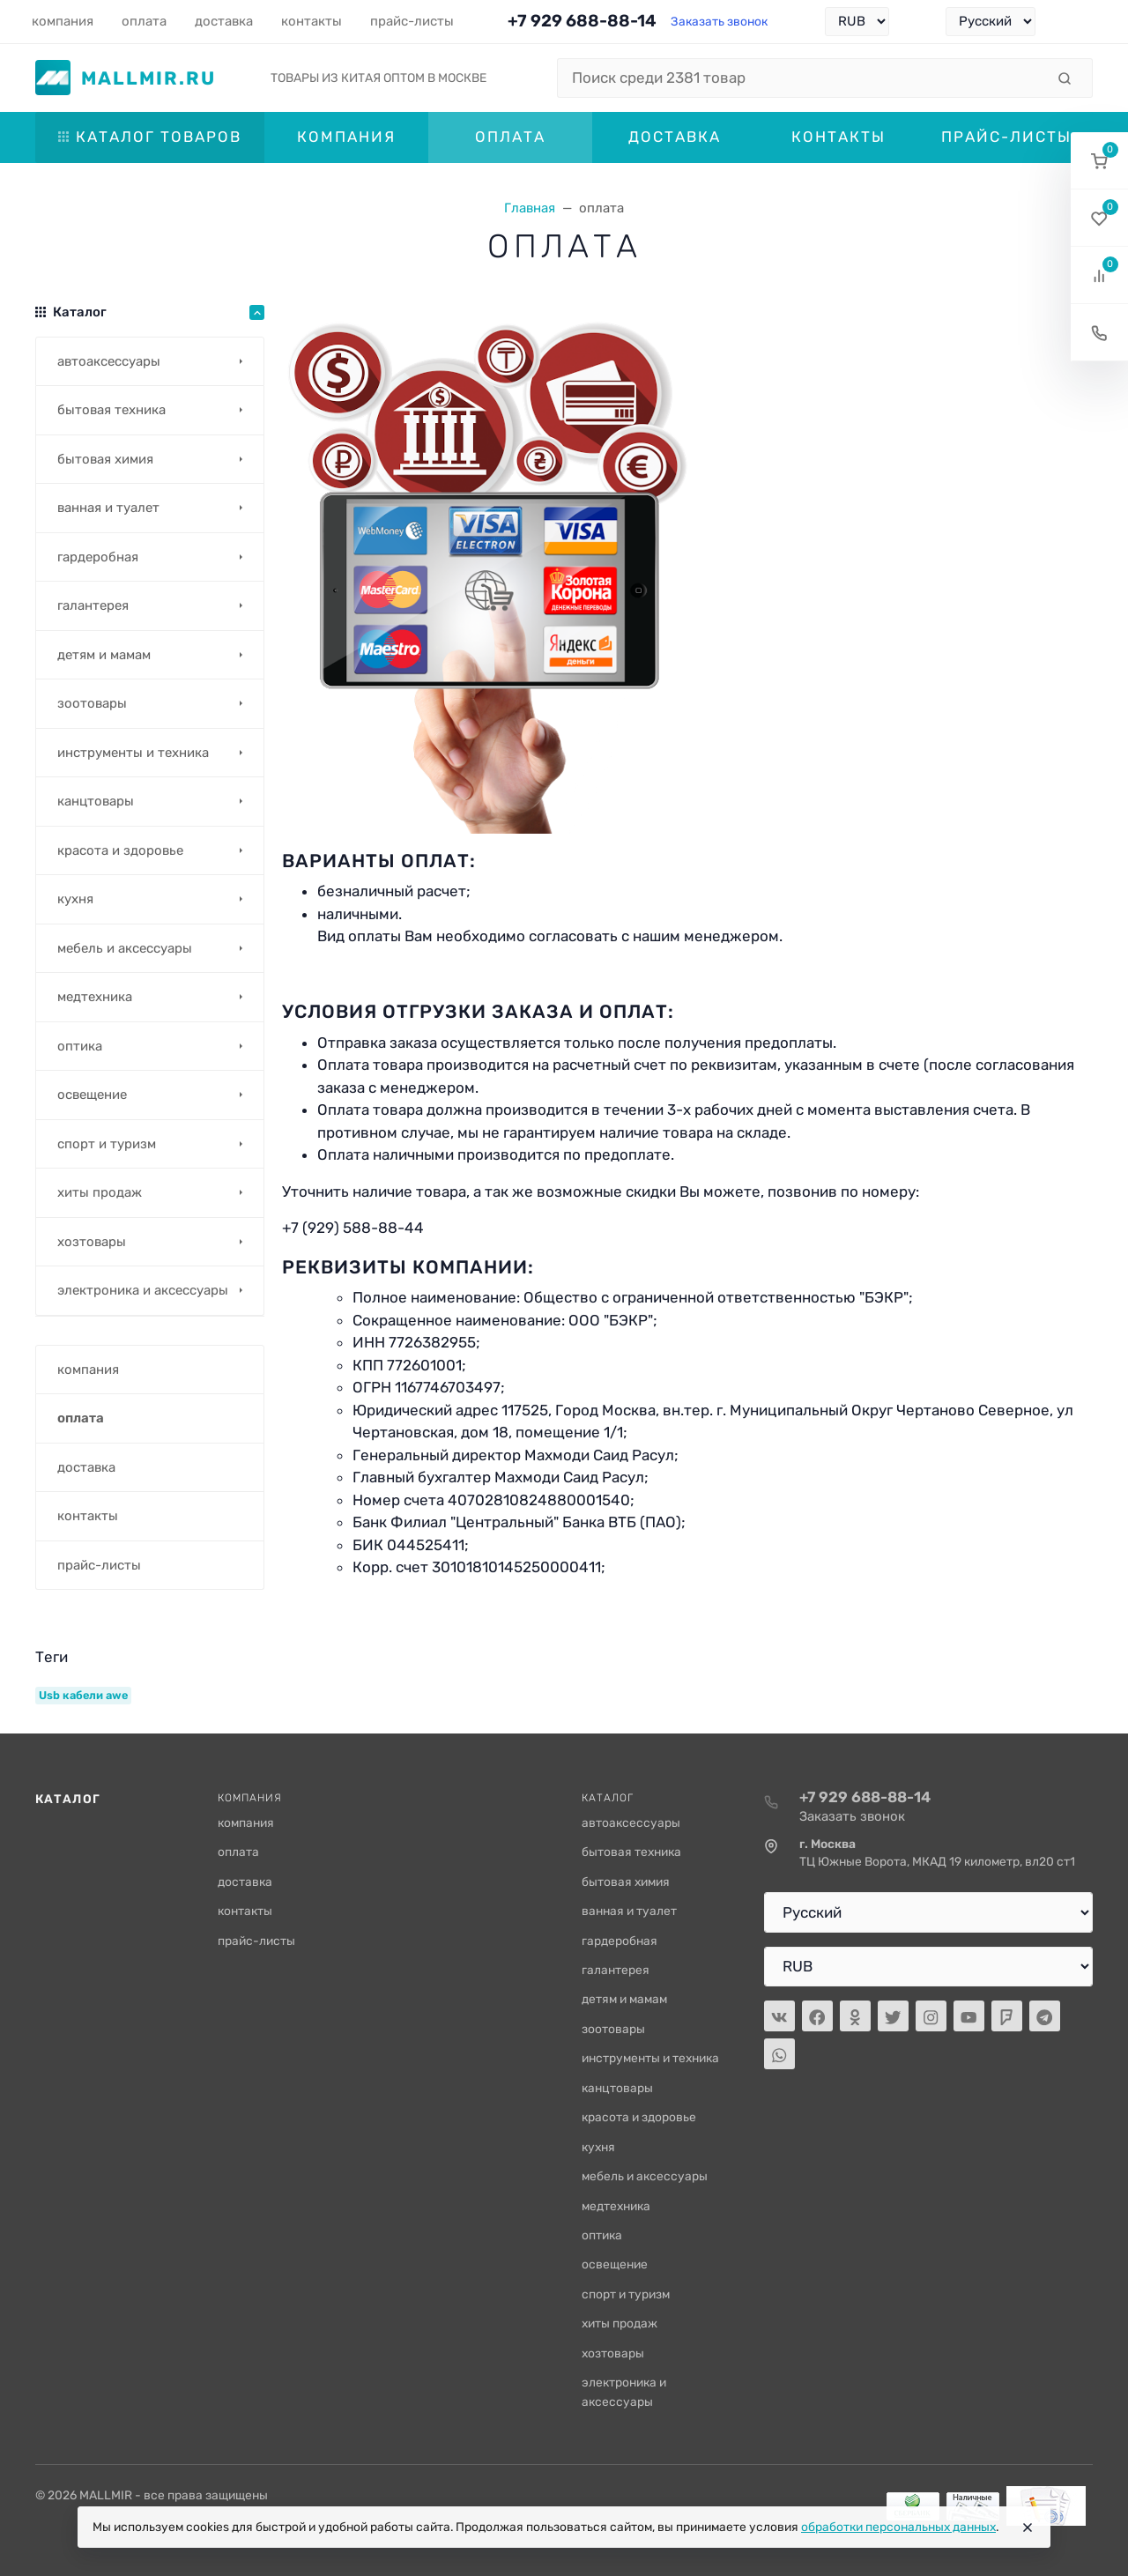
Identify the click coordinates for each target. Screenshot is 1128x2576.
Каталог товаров (149, 136)
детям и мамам (624, 1999)
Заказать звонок (719, 21)
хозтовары (613, 2353)
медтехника (616, 2206)
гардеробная (619, 1941)
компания (246, 1822)
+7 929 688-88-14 (582, 21)
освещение (615, 2264)
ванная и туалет (629, 1911)
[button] (1099, 160)
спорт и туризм (626, 2294)
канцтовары (617, 2088)
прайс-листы (256, 1941)
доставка (245, 1881)
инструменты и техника (650, 2058)
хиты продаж (619, 2323)
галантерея (615, 1970)
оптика (602, 2235)
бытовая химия (626, 1881)
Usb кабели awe (83, 1695)
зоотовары (613, 2029)
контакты (245, 1911)
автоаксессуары (631, 1822)
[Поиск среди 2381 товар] (801, 78)
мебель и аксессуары (645, 2176)
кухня (598, 2147)
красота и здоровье (639, 2117)
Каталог (67, 1799)
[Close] (1028, 2527)
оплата (238, 1852)
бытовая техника (631, 1852)
